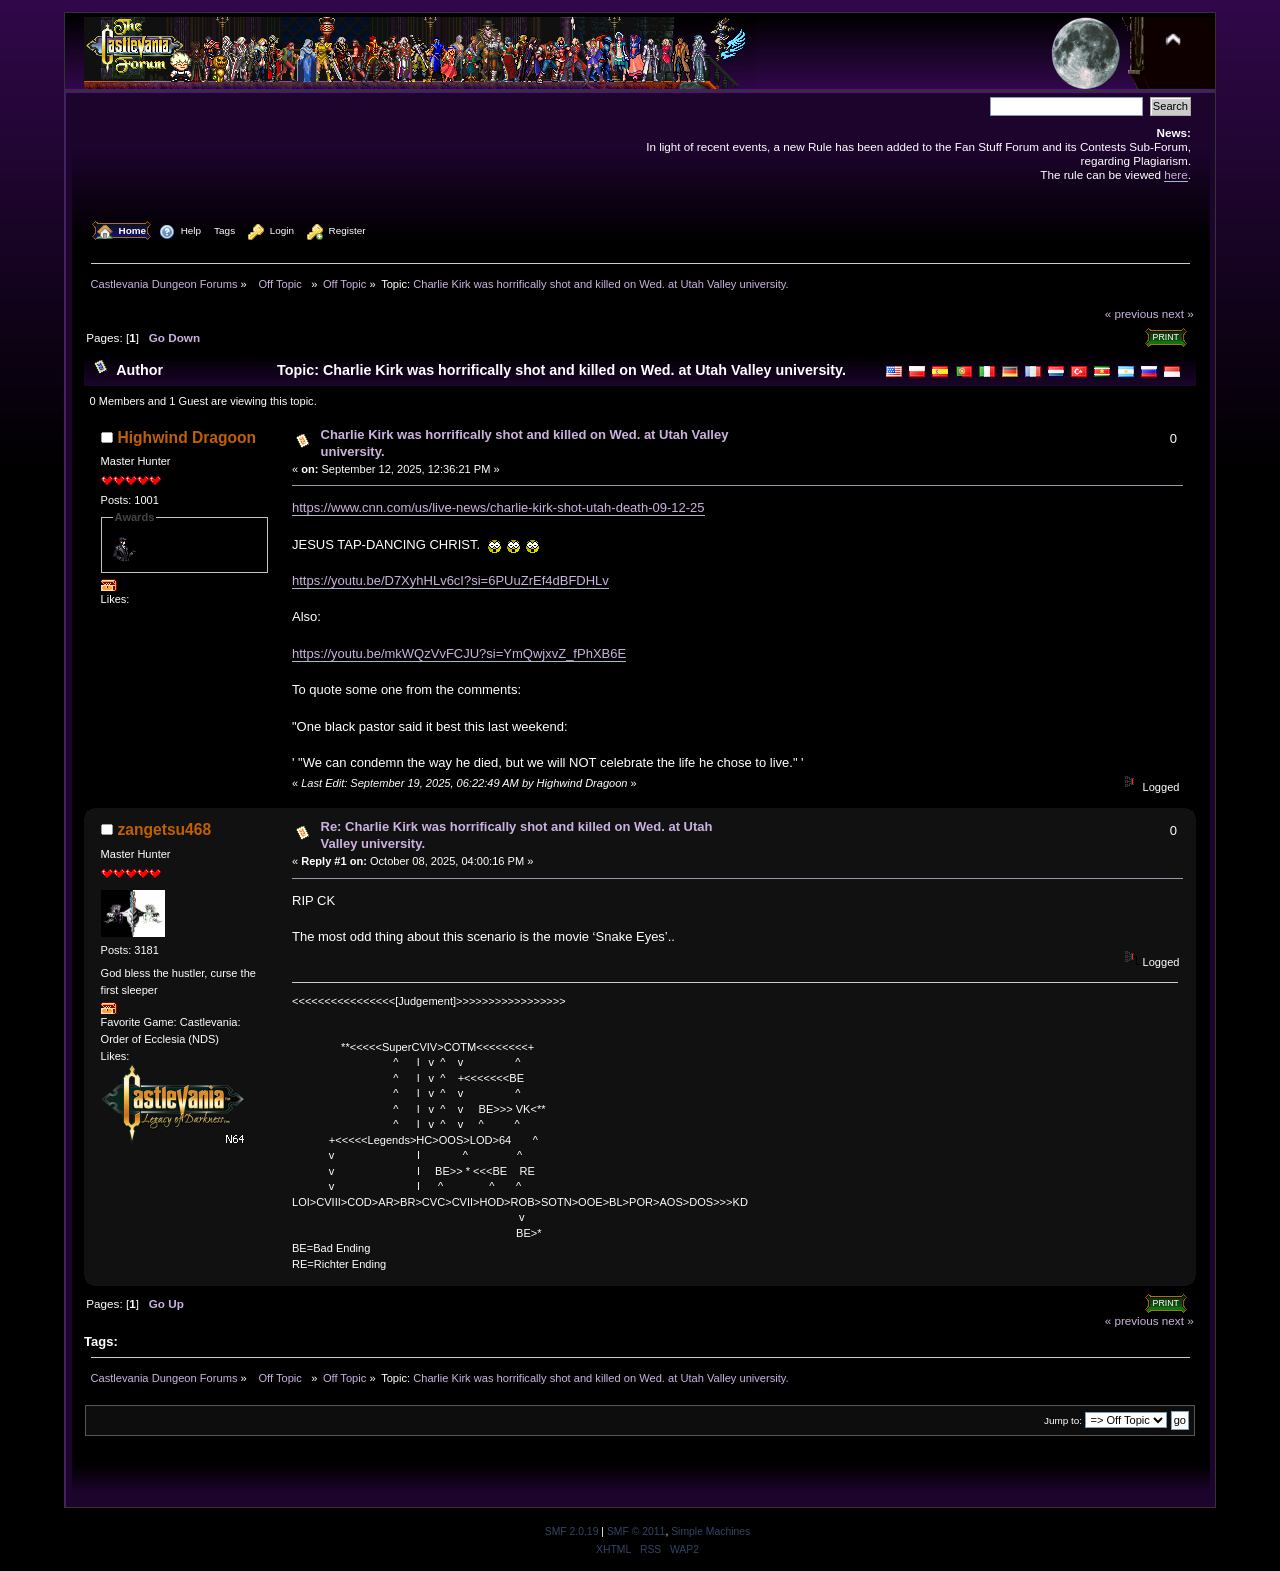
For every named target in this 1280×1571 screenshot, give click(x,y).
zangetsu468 (165, 829)
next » (1178, 313)
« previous (1132, 313)
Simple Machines (710, 1531)
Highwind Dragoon (187, 437)
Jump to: (1063, 1420)
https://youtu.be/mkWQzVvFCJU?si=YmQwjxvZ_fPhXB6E (459, 653)
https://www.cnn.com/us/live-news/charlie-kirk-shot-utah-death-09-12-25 (498, 507)
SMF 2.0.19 (572, 1531)
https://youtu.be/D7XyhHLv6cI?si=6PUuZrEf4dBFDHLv (450, 580)
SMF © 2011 (636, 1531)
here (1175, 174)
